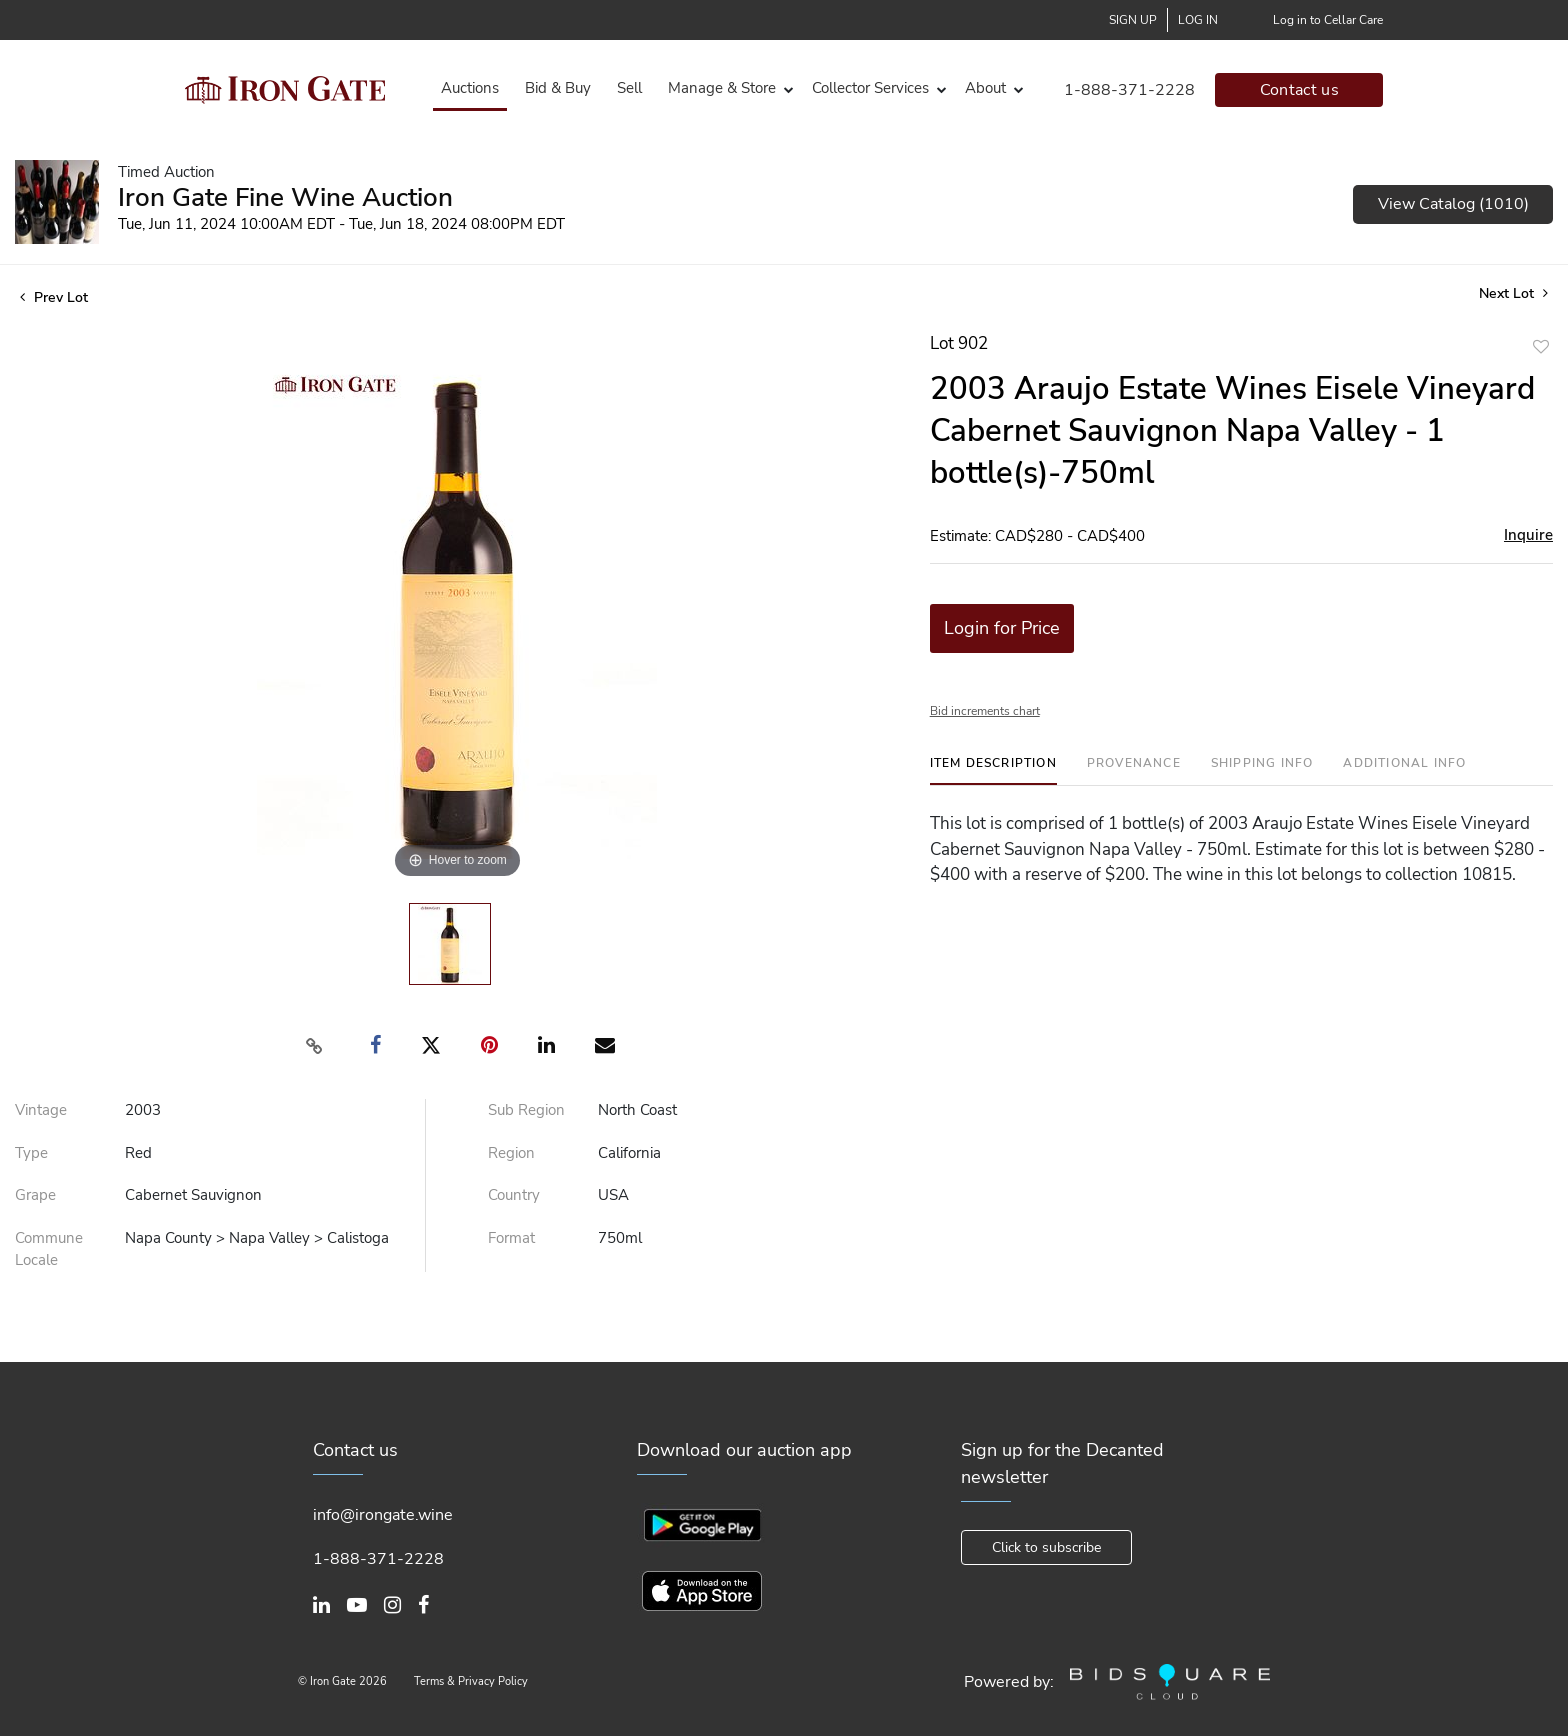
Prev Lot (54, 297)
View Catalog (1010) (1453, 204)
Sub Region (526, 1110)
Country (514, 1195)
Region (511, 1153)
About (985, 88)
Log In (1198, 20)
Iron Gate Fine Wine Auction (285, 197)
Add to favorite (1541, 346)
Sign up (1133, 20)
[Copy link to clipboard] (315, 1046)
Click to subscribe (1046, 1547)
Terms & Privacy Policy (471, 1681)
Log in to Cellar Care (1328, 20)
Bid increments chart (985, 711)
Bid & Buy (558, 88)
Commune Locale (49, 1249)
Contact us (1299, 90)
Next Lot (1513, 293)
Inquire (1528, 535)
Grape (35, 1195)
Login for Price (1002, 628)
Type (31, 1153)
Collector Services (870, 88)
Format (511, 1238)
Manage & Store (722, 88)
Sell (629, 88)
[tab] (993, 770)
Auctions (470, 88)
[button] (727, 88)
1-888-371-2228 (1129, 90)
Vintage (41, 1110)
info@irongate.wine (383, 1515)
